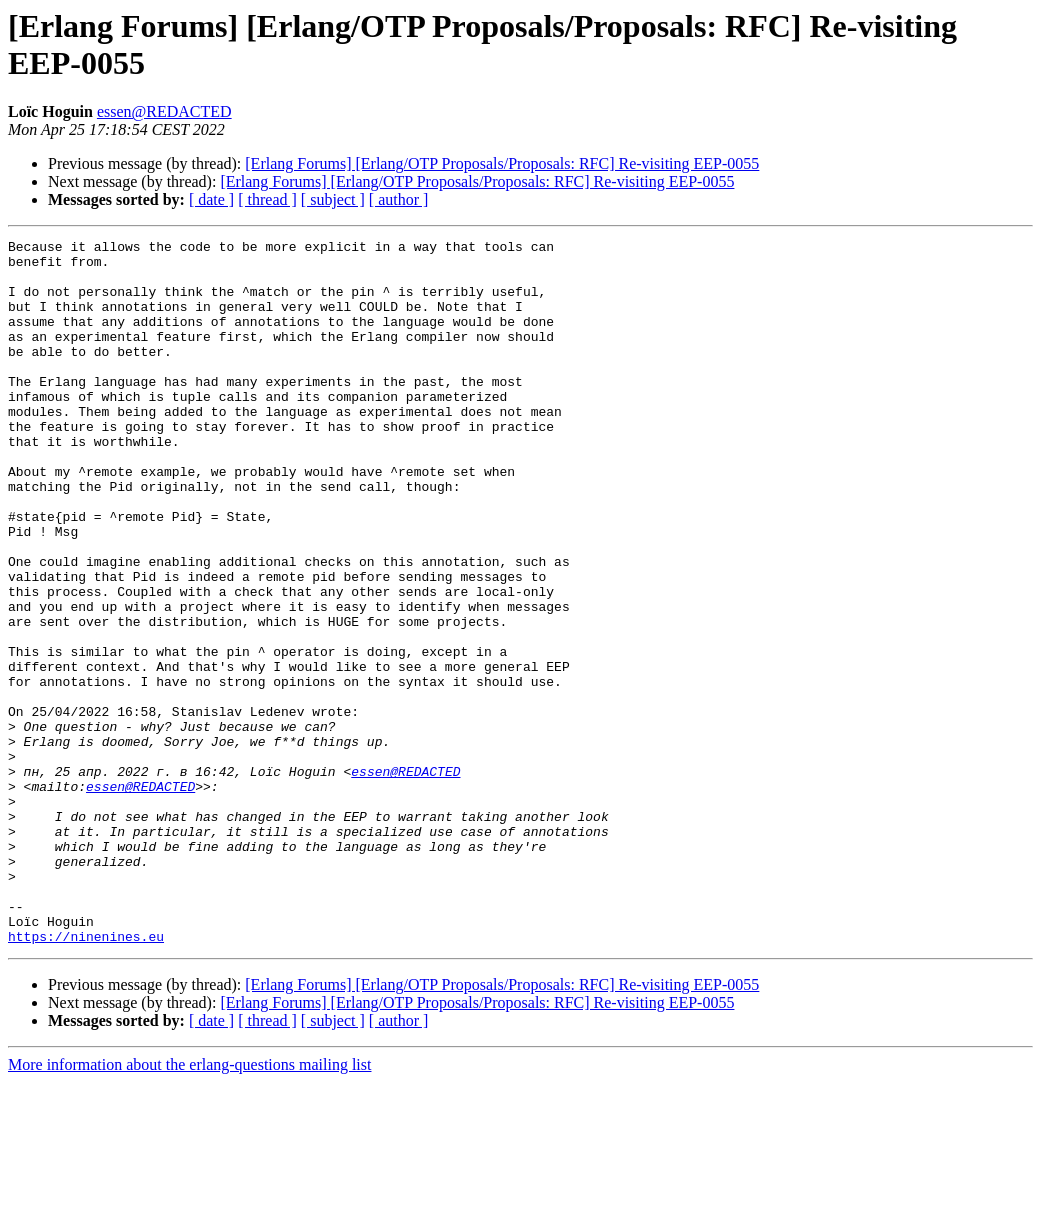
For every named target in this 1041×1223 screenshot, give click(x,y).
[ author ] (399, 199)
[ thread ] (267, 199)
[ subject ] (333, 199)
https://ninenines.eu (86, 1077)
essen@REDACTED (164, 111)
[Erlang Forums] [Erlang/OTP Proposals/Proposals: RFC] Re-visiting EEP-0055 (502, 163)
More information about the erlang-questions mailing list (189, 1205)
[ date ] (211, 199)
